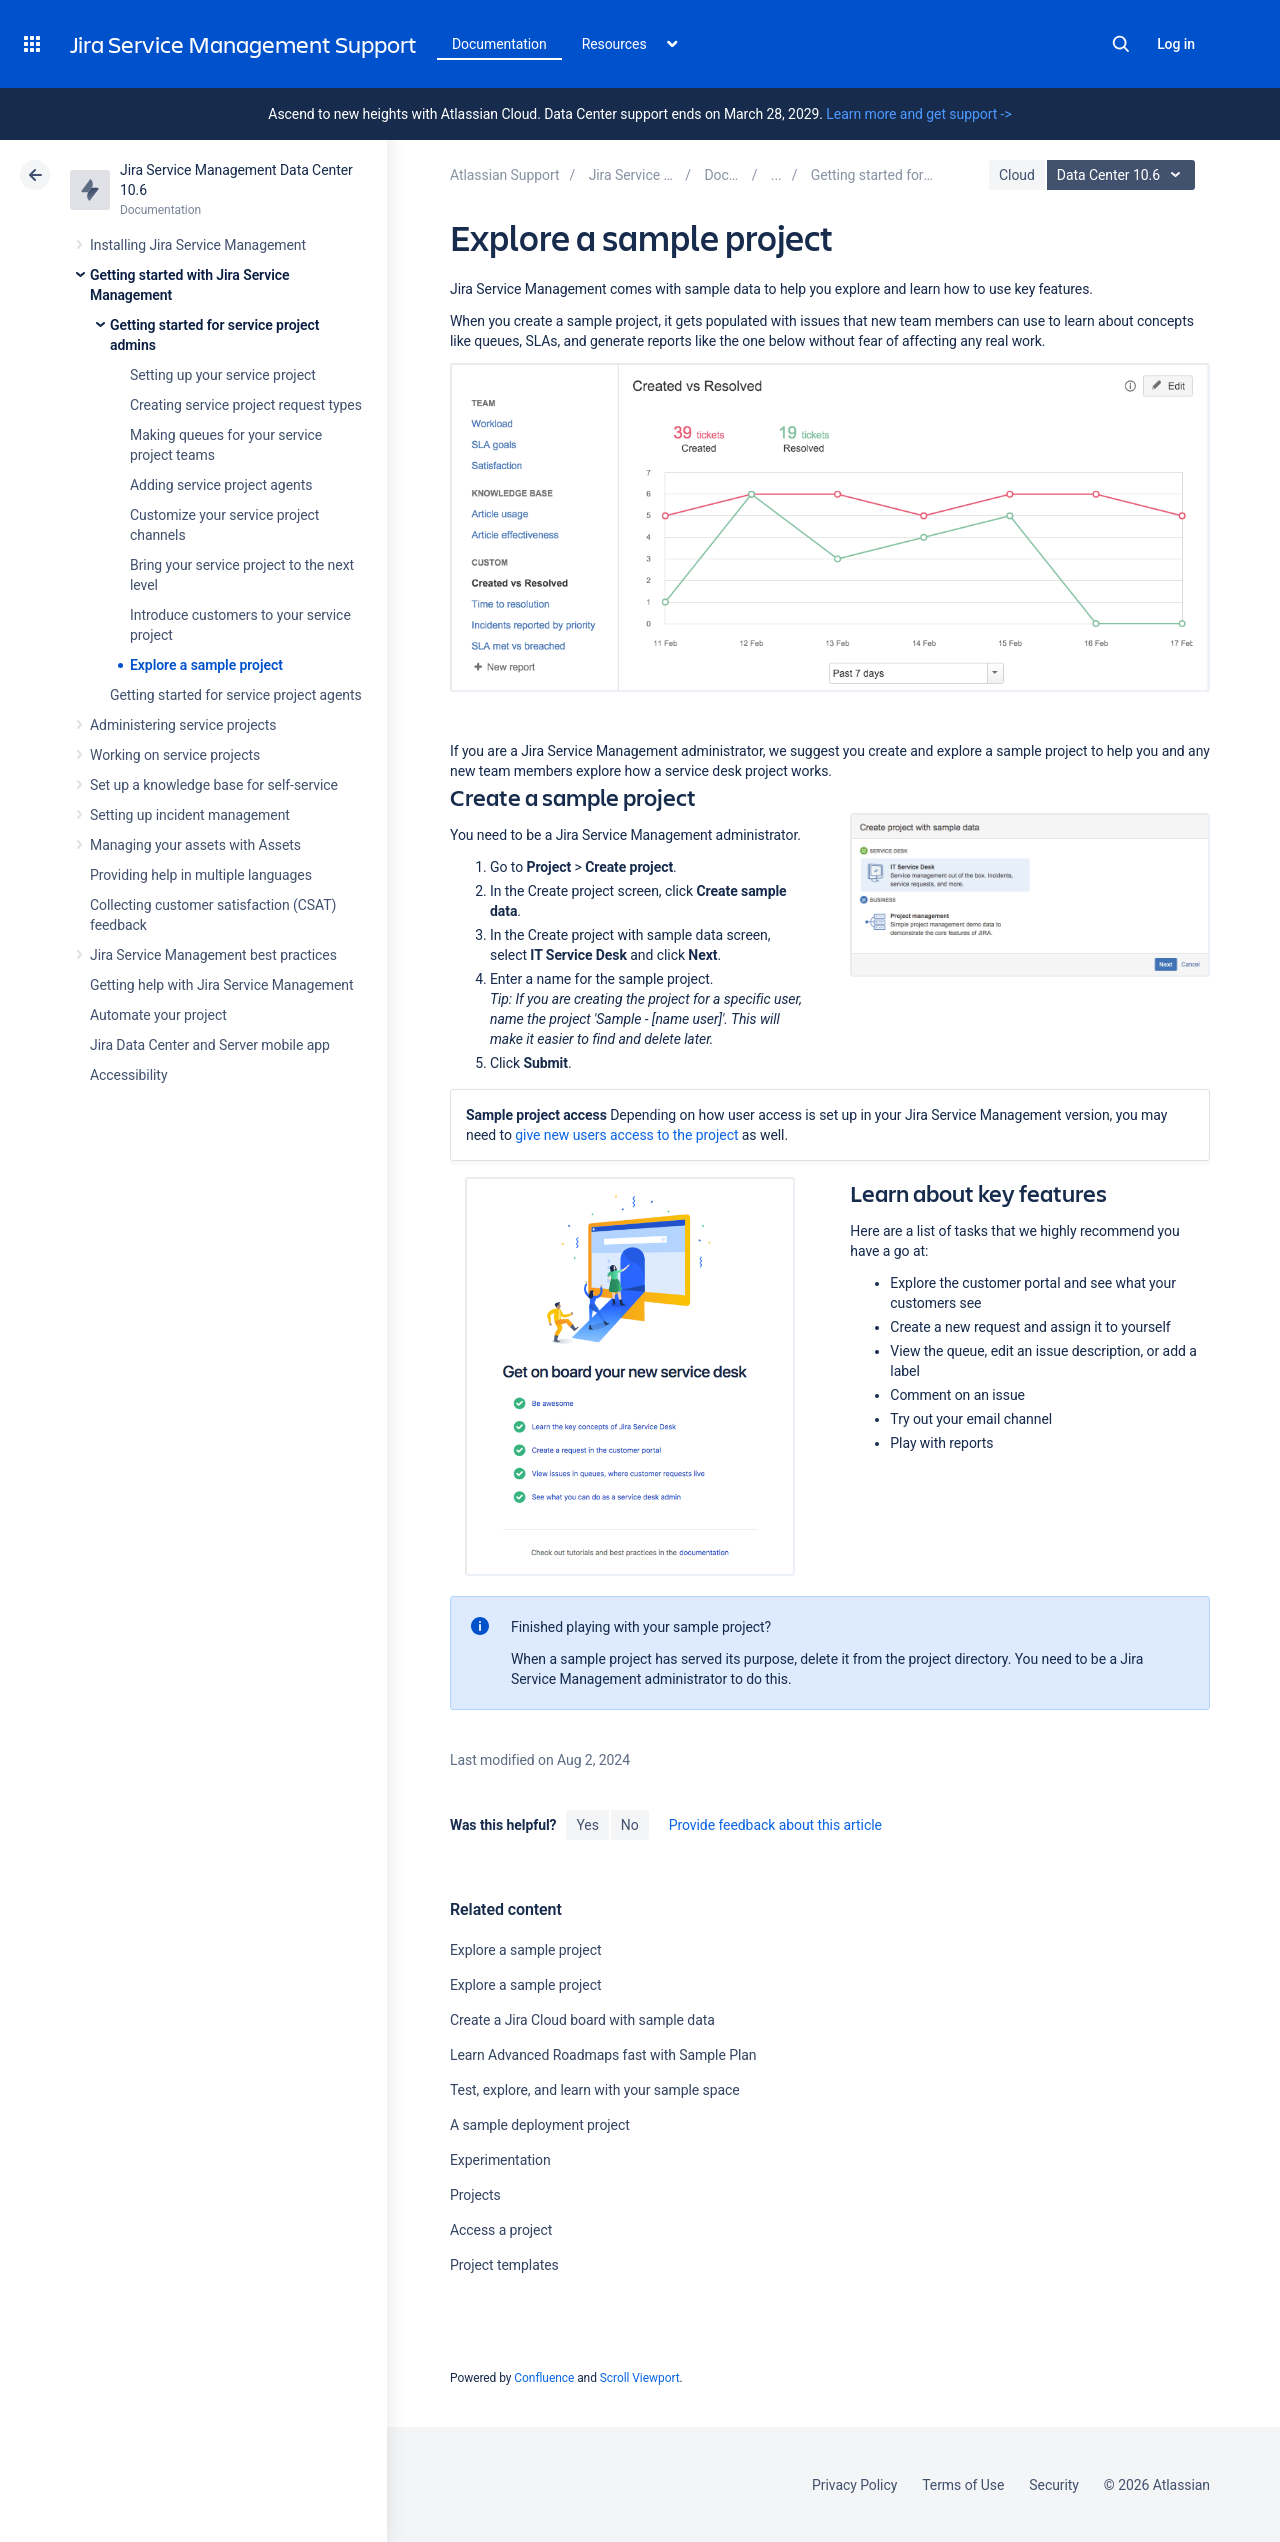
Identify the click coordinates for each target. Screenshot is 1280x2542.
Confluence (544, 2378)
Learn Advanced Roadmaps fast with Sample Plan (603, 2055)
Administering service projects (183, 725)
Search (1121, 44)
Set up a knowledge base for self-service (214, 785)
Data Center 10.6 (1123, 175)
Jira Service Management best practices (213, 955)
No (630, 1825)
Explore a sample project (206, 665)
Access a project (501, 2230)
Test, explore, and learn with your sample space (595, 2090)
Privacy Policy (854, 2485)
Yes (587, 1825)
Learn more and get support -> (918, 114)
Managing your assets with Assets (195, 845)
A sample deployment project (540, 2125)
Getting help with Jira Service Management (221, 985)
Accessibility (128, 1075)
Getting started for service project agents (236, 695)
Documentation (499, 44)
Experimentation (500, 2160)
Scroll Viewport (640, 2378)
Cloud (1017, 175)
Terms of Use (963, 2485)
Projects (475, 2195)
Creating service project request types (246, 405)
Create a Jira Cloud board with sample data (582, 2020)
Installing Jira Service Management (198, 245)
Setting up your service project (223, 375)
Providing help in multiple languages (201, 875)
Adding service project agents (221, 485)
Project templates (504, 2265)
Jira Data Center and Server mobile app (210, 1045)
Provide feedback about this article (775, 1825)
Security (1054, 2485)
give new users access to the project (626, 1135)
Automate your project (158, 1015)
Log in (1176, 44)
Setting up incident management (190, 815)
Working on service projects (175, 755)
